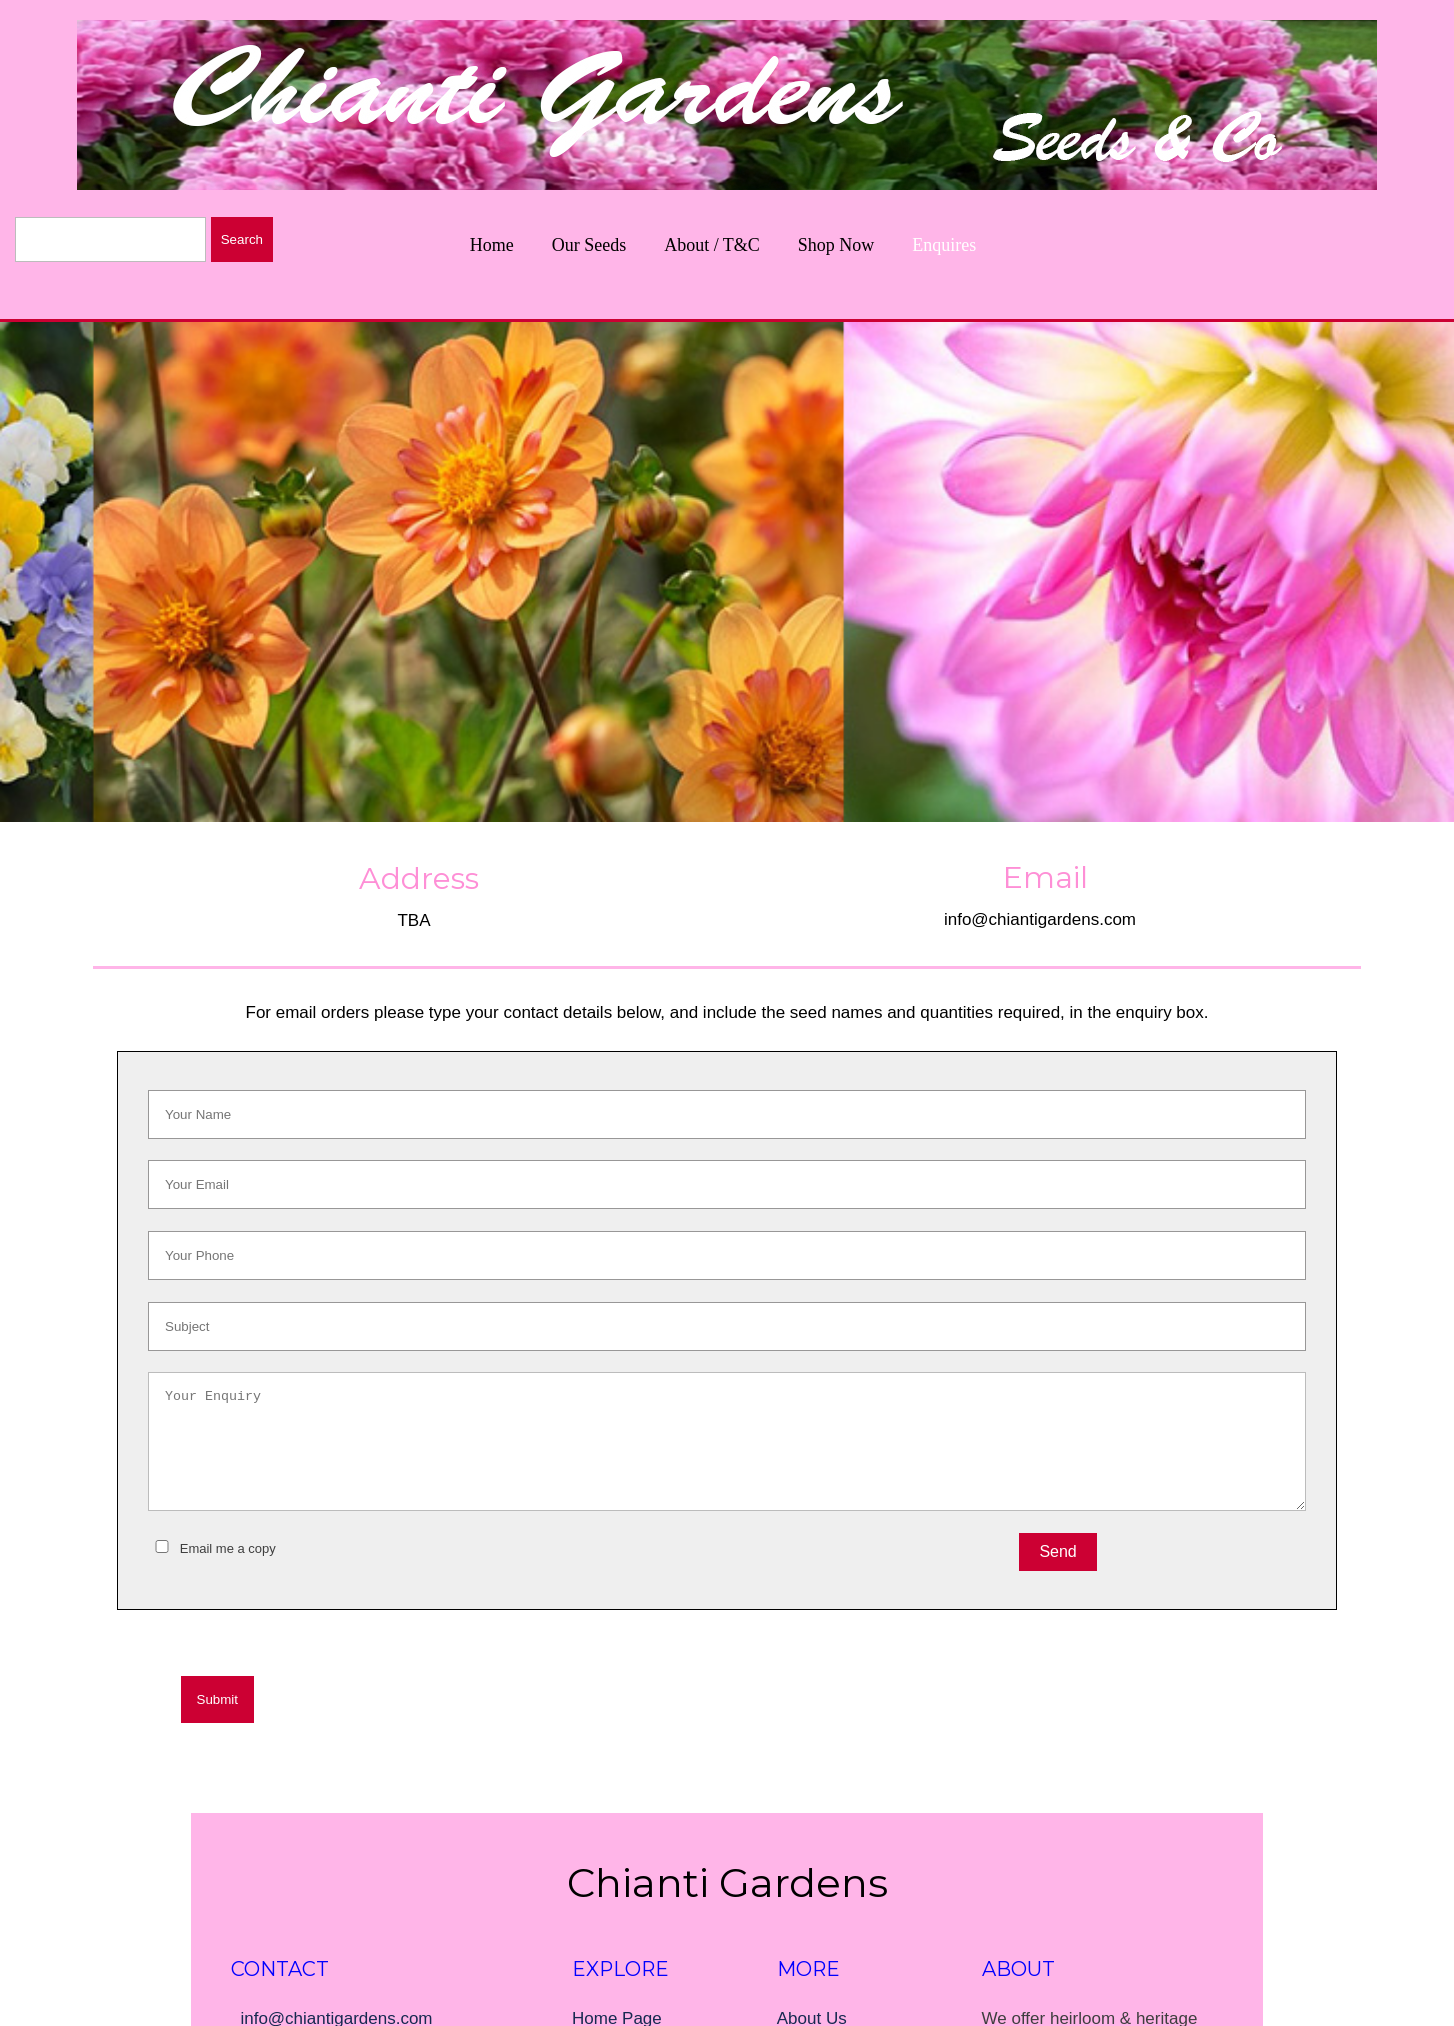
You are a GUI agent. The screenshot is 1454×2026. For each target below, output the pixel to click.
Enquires (944, 245)
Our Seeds (589, 245)
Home (492, 245)
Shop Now (836, 245)
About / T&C (712, 245)
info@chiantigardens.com (1040, 919)
